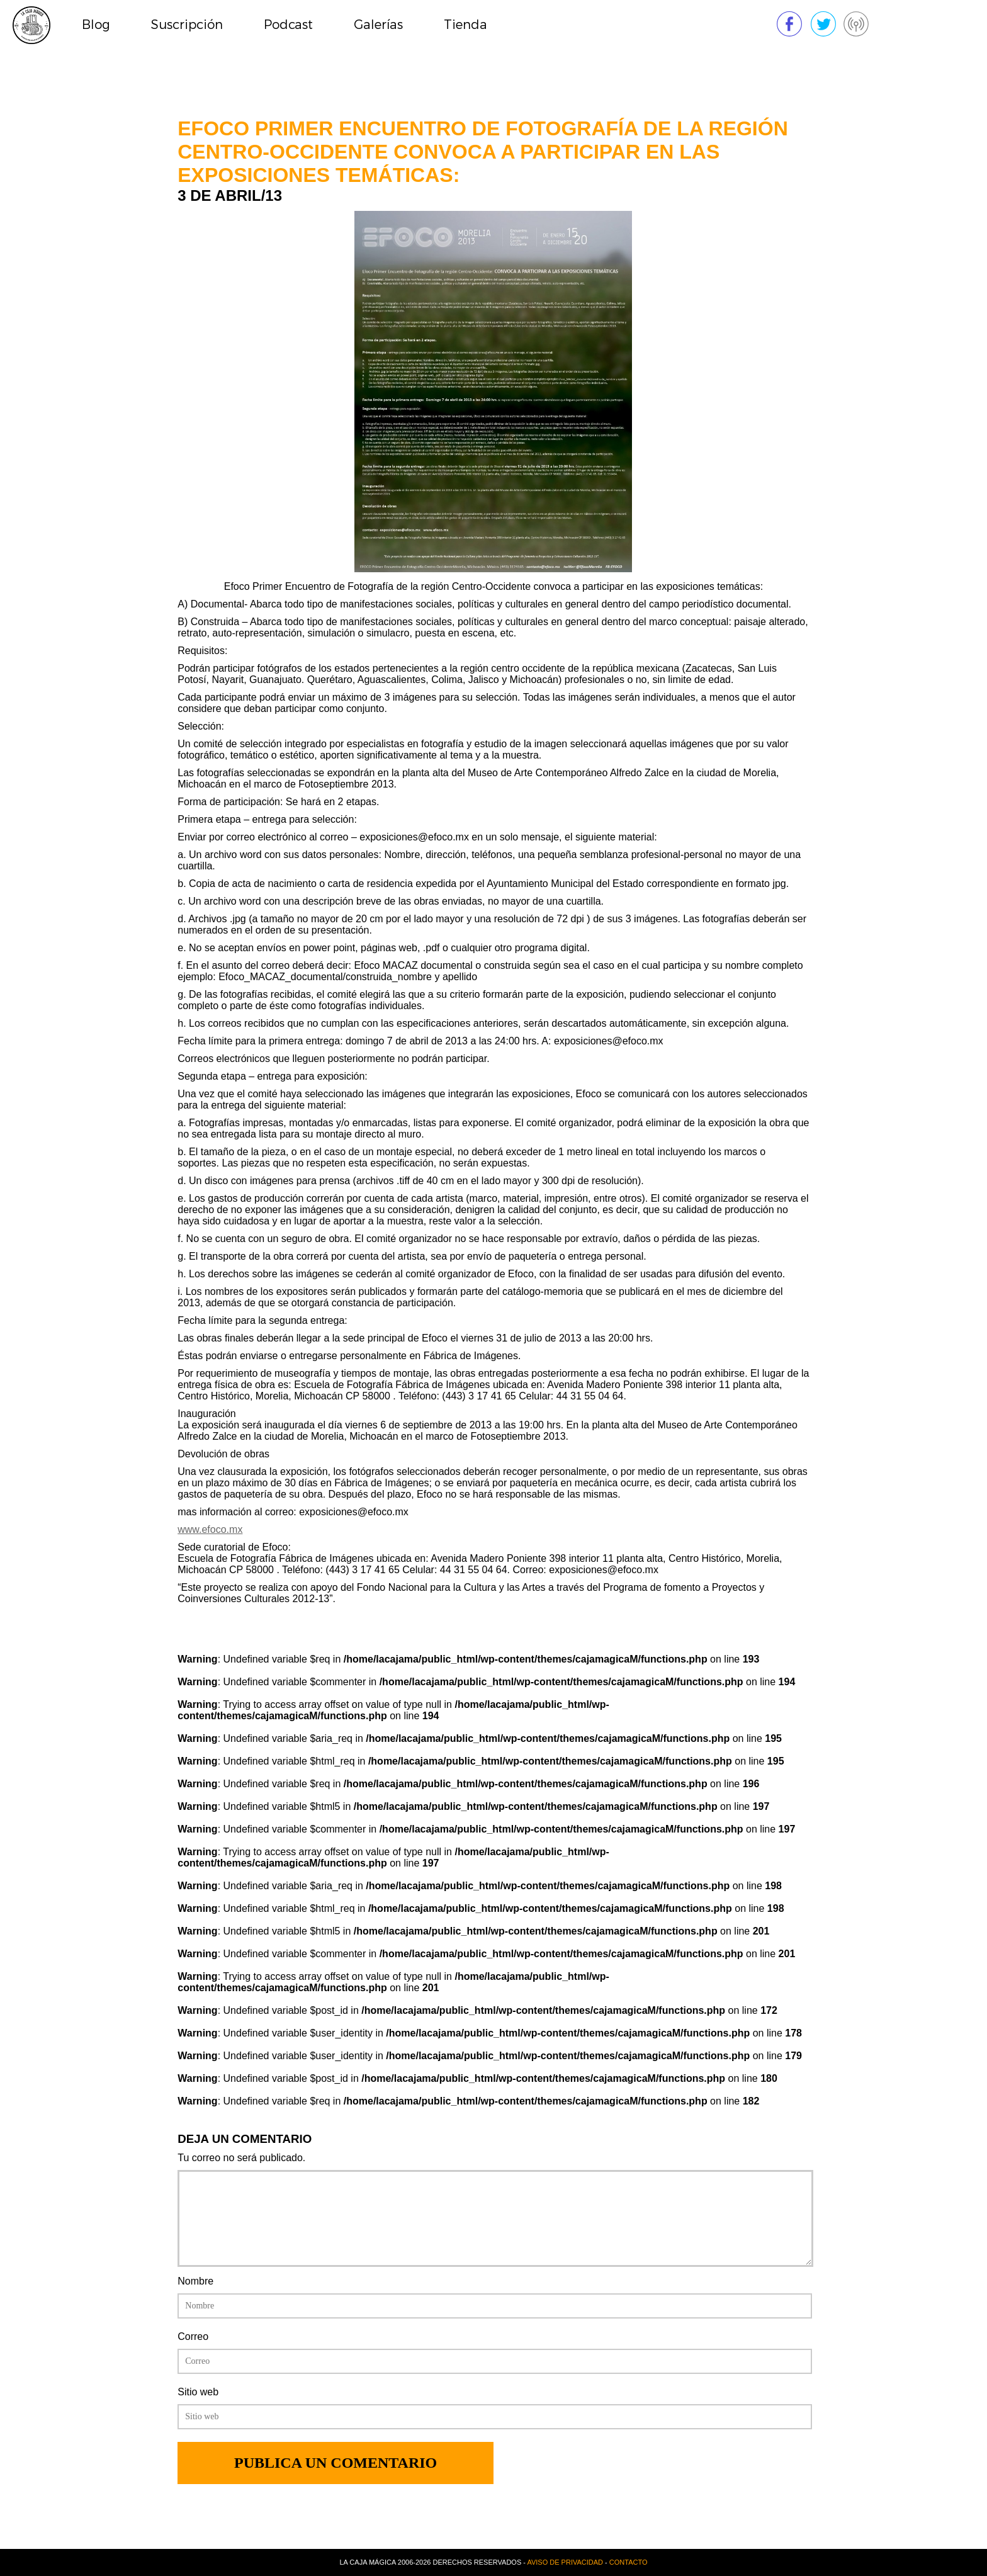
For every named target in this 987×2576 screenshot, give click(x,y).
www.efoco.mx (210, 1529)
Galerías (378, 24)
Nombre (195, 2281)
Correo (193, 2336)
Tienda (465, 24)
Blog (96, 24)
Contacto (628, 2562)
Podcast (288, 24)
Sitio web (198, 2392)
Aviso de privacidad (565, 2562)
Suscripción (187, 24)
